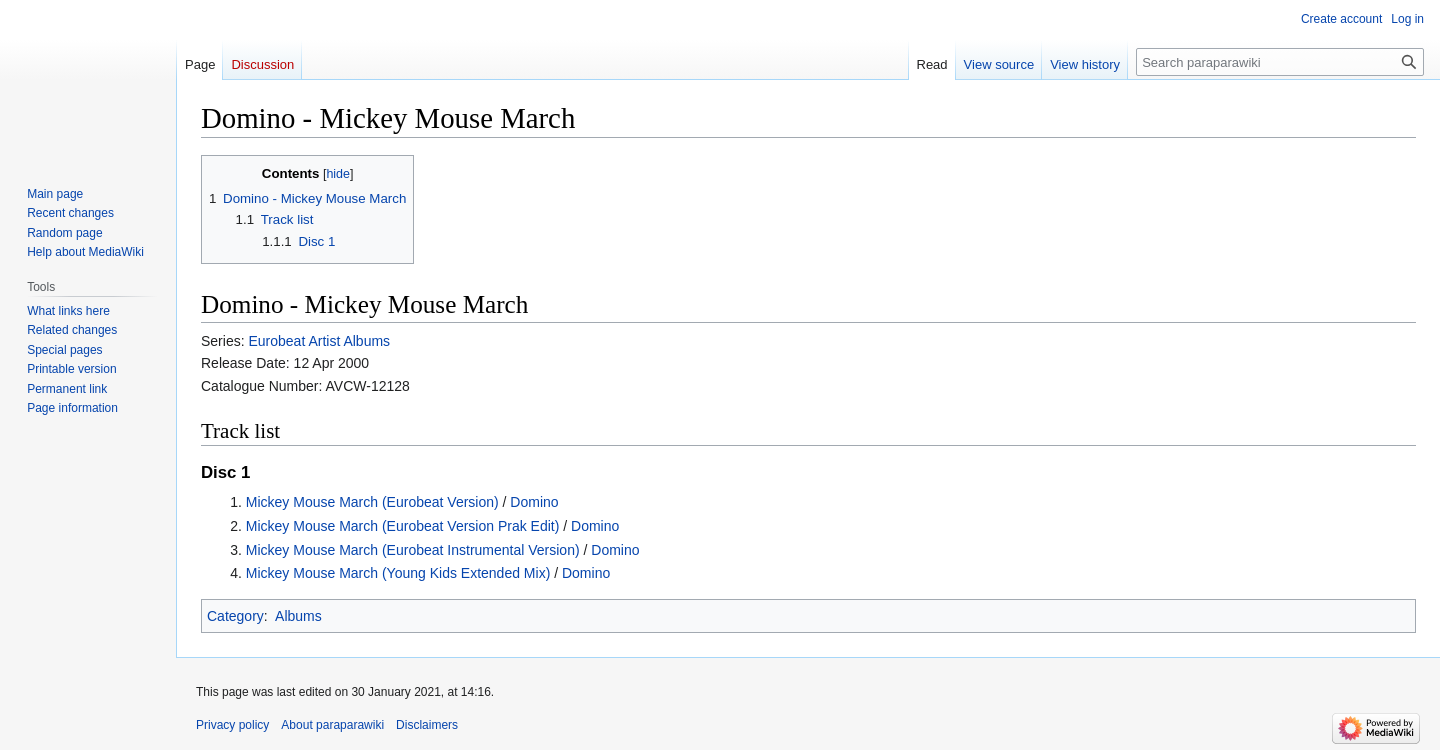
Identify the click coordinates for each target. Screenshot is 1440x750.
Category (235, 616)
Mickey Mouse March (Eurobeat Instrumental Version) (413, 550)
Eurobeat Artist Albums (319, 341)
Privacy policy (232, 725)
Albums (298, 616)
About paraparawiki (332, 725)
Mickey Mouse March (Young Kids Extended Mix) (398, 573)
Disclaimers (427, 725)
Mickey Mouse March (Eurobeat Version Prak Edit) (403, 526)
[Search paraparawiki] (1280, 62)
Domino (534, 502)
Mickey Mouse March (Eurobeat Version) (372, 502)
